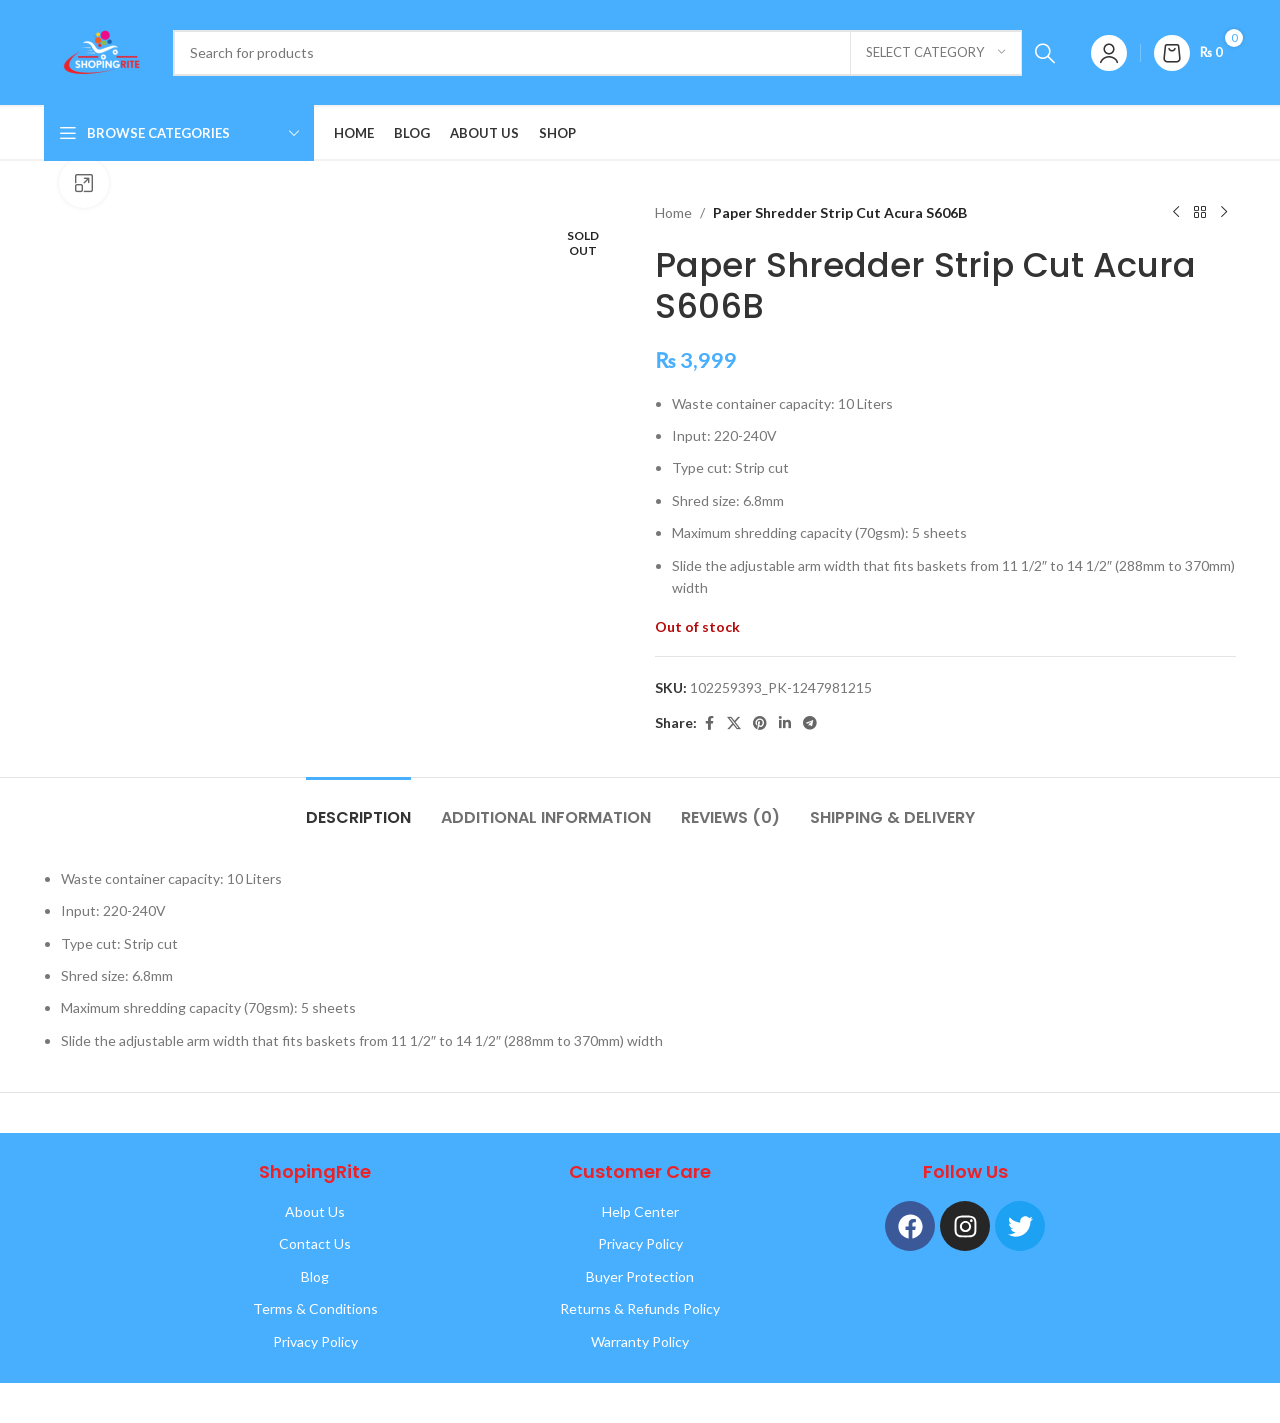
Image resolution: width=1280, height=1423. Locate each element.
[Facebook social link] (709, 723)
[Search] (620, 53)
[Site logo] (98, 50)
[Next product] (1224, 213)
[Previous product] (1176, 213)
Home (673, 212)
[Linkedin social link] (785, 723)
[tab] (358, 807)
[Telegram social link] (810, 723)
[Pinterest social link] (760, 723)
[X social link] (734, 723)
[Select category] (936, 53)
